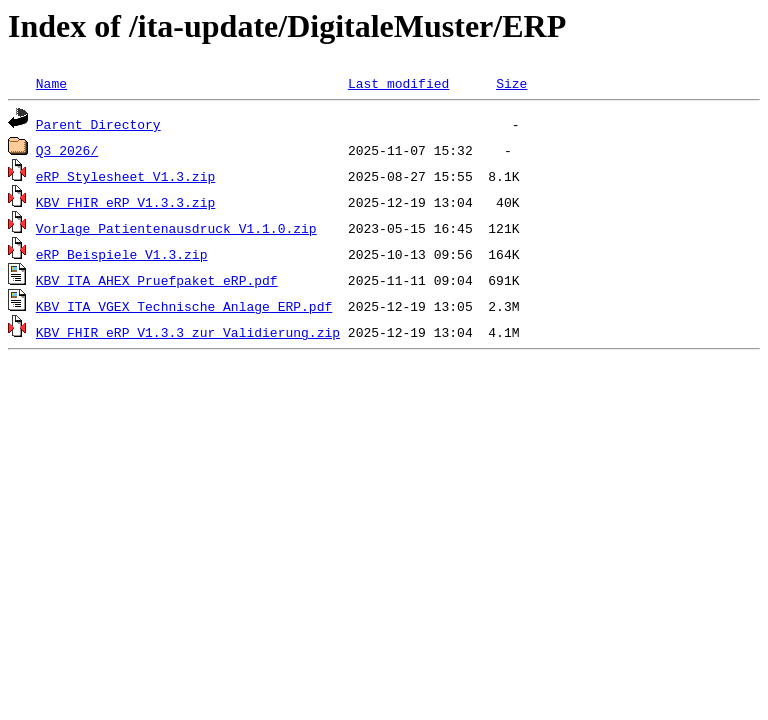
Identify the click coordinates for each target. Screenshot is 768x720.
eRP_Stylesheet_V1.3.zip (125, 176)
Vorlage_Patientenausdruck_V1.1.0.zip (176, 228)
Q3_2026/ (67, 150)
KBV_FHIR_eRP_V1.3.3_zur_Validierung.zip (188, 332)
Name (51, 83)
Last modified (398, 83)
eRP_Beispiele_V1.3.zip (122, 254)
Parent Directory (98, 124)
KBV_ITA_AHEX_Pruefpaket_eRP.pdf (157, 280)
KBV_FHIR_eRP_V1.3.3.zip (125, 202)
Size (511, 83)
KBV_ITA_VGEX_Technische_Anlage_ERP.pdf (184, 306)
